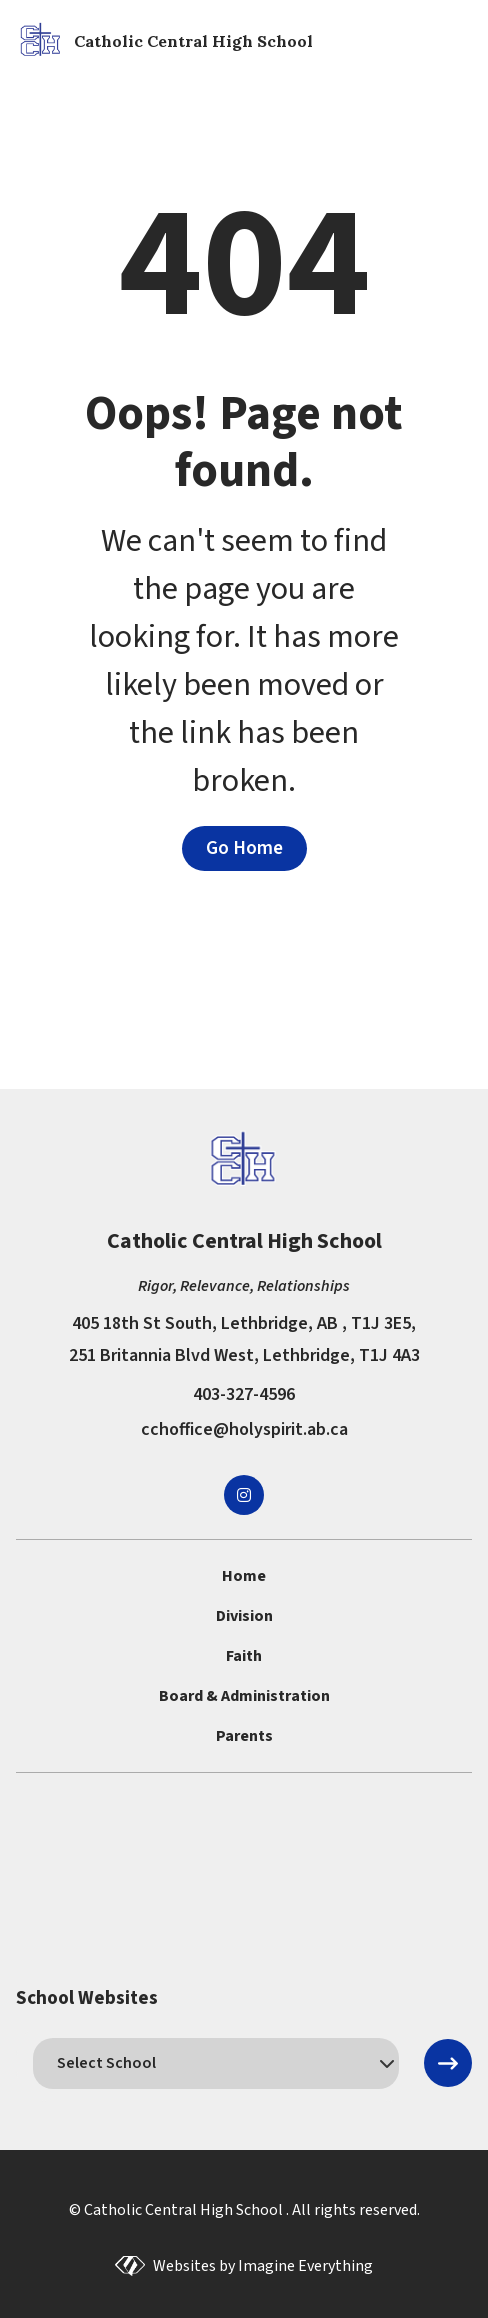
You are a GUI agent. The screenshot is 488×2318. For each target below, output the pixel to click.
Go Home (244, 848)
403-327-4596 (244, 1394)
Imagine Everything (305, 2266)
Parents (244, 1736)
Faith (244, 1656)
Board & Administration (244, 1696)
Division (244, 1616)
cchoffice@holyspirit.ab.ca (244, 1429)
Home (244, 1576)
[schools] (216, 2063)
